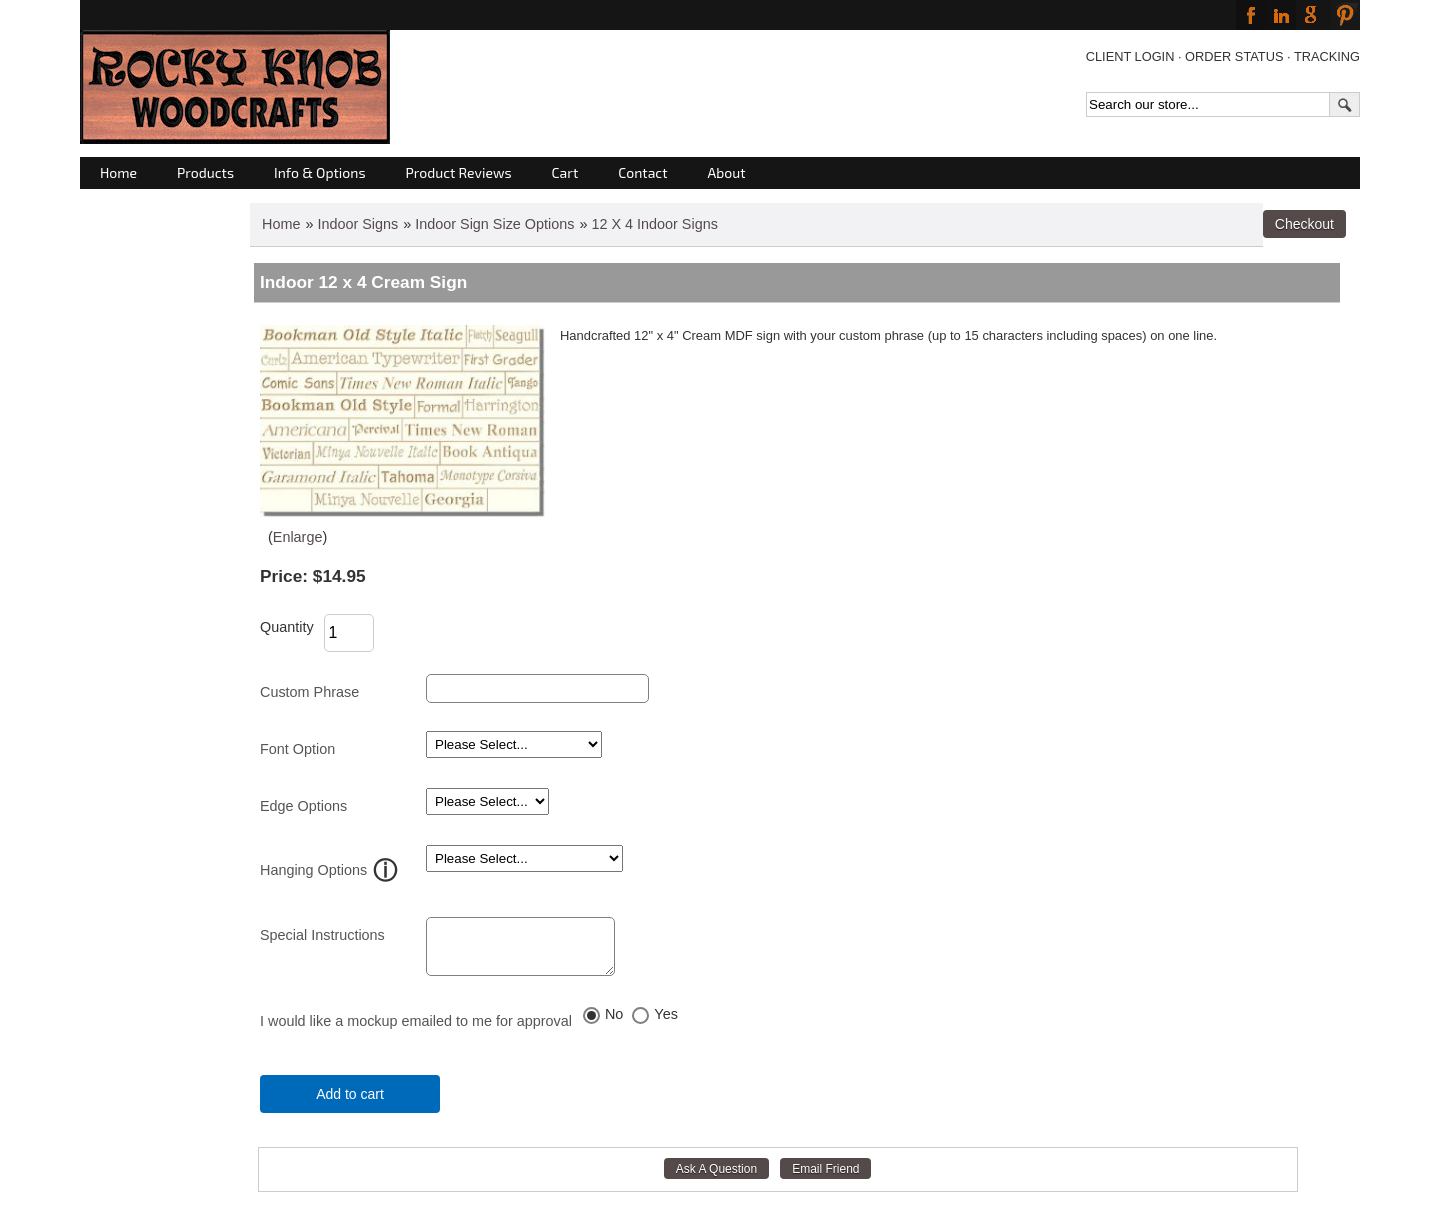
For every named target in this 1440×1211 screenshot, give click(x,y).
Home (118, 172)
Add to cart (350, 1103)
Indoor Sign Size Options (494, 224)
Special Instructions (322, 935)
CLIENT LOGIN (1130, 56)
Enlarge (298, 537)
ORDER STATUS (1234, 56)
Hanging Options (313, 870)
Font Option (297, 749)
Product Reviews (459, 172)
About (727, 172)
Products (205, 172)
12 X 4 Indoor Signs (654, 224)
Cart (565, 172)
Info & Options (319, 172)
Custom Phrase (309, 692)
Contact (642, 172)
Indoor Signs (357, 224)
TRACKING (1327, 56)
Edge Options (303, 806)
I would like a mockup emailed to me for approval (416, 1030)
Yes (665, 1023)
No (614, 1023)
